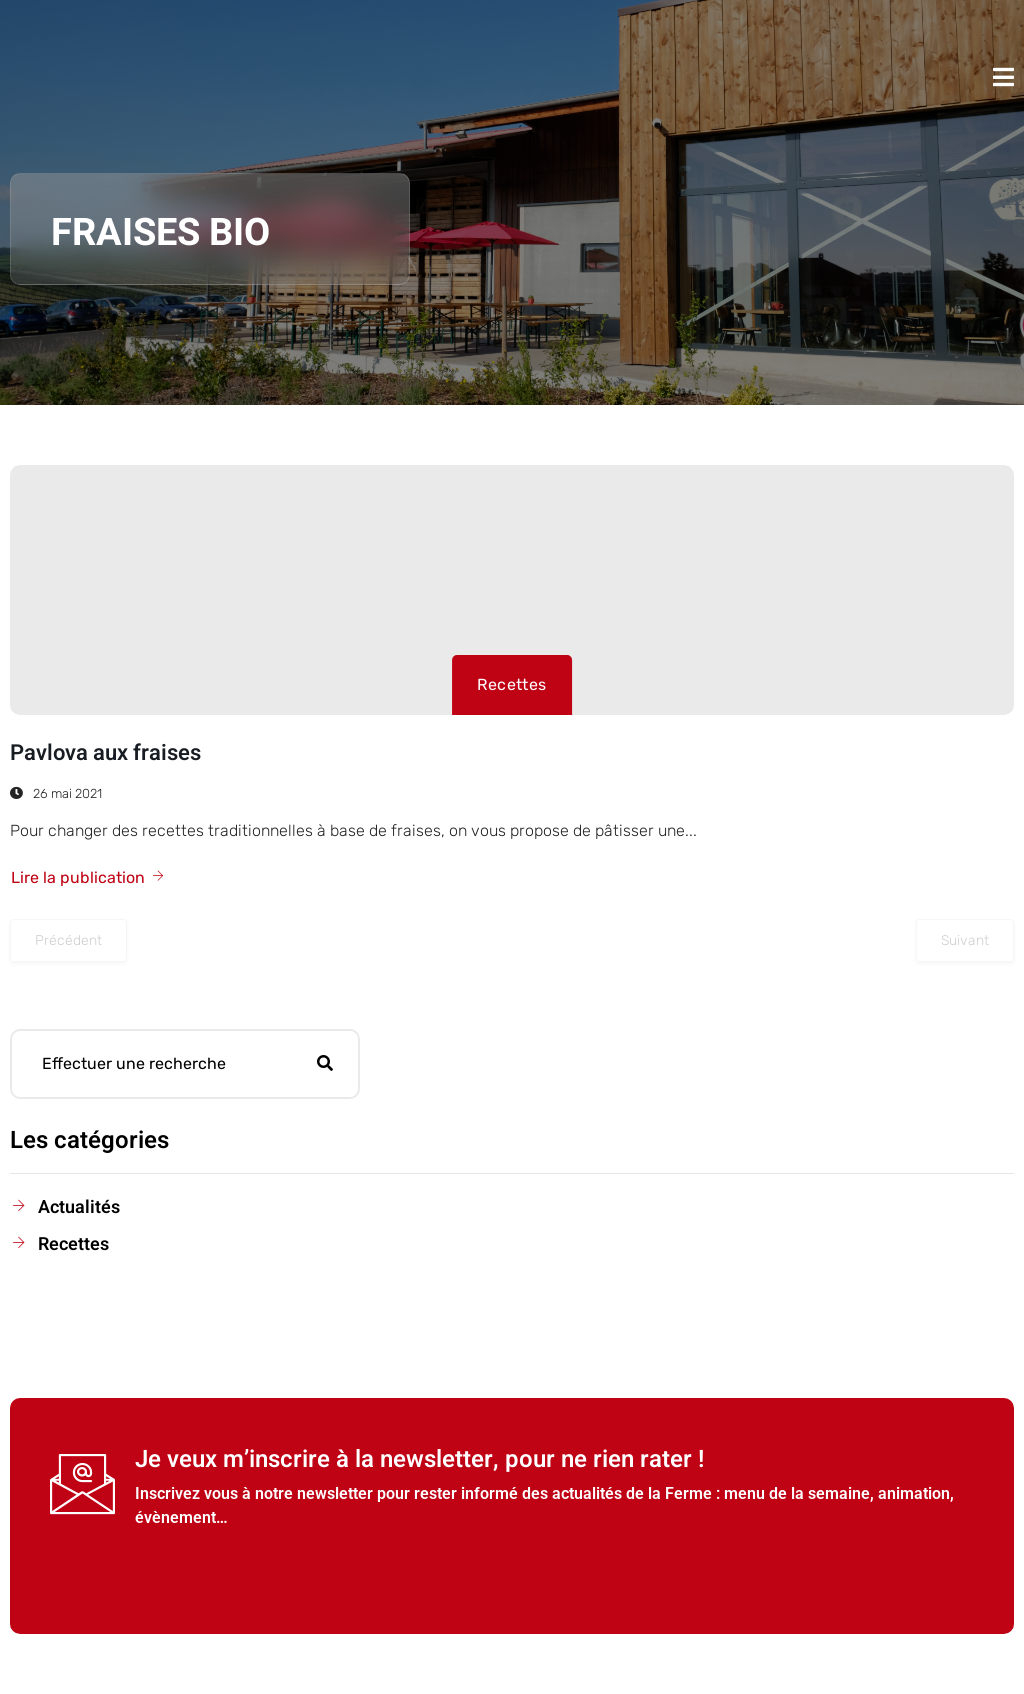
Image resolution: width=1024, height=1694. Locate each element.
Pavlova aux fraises (105, 753)
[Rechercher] (325, 1064)
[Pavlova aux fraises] (512, 590)
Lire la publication (88, 877)
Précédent (68, 940)
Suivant (965, 940)
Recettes (512, 684)
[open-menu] (1003, 77)
